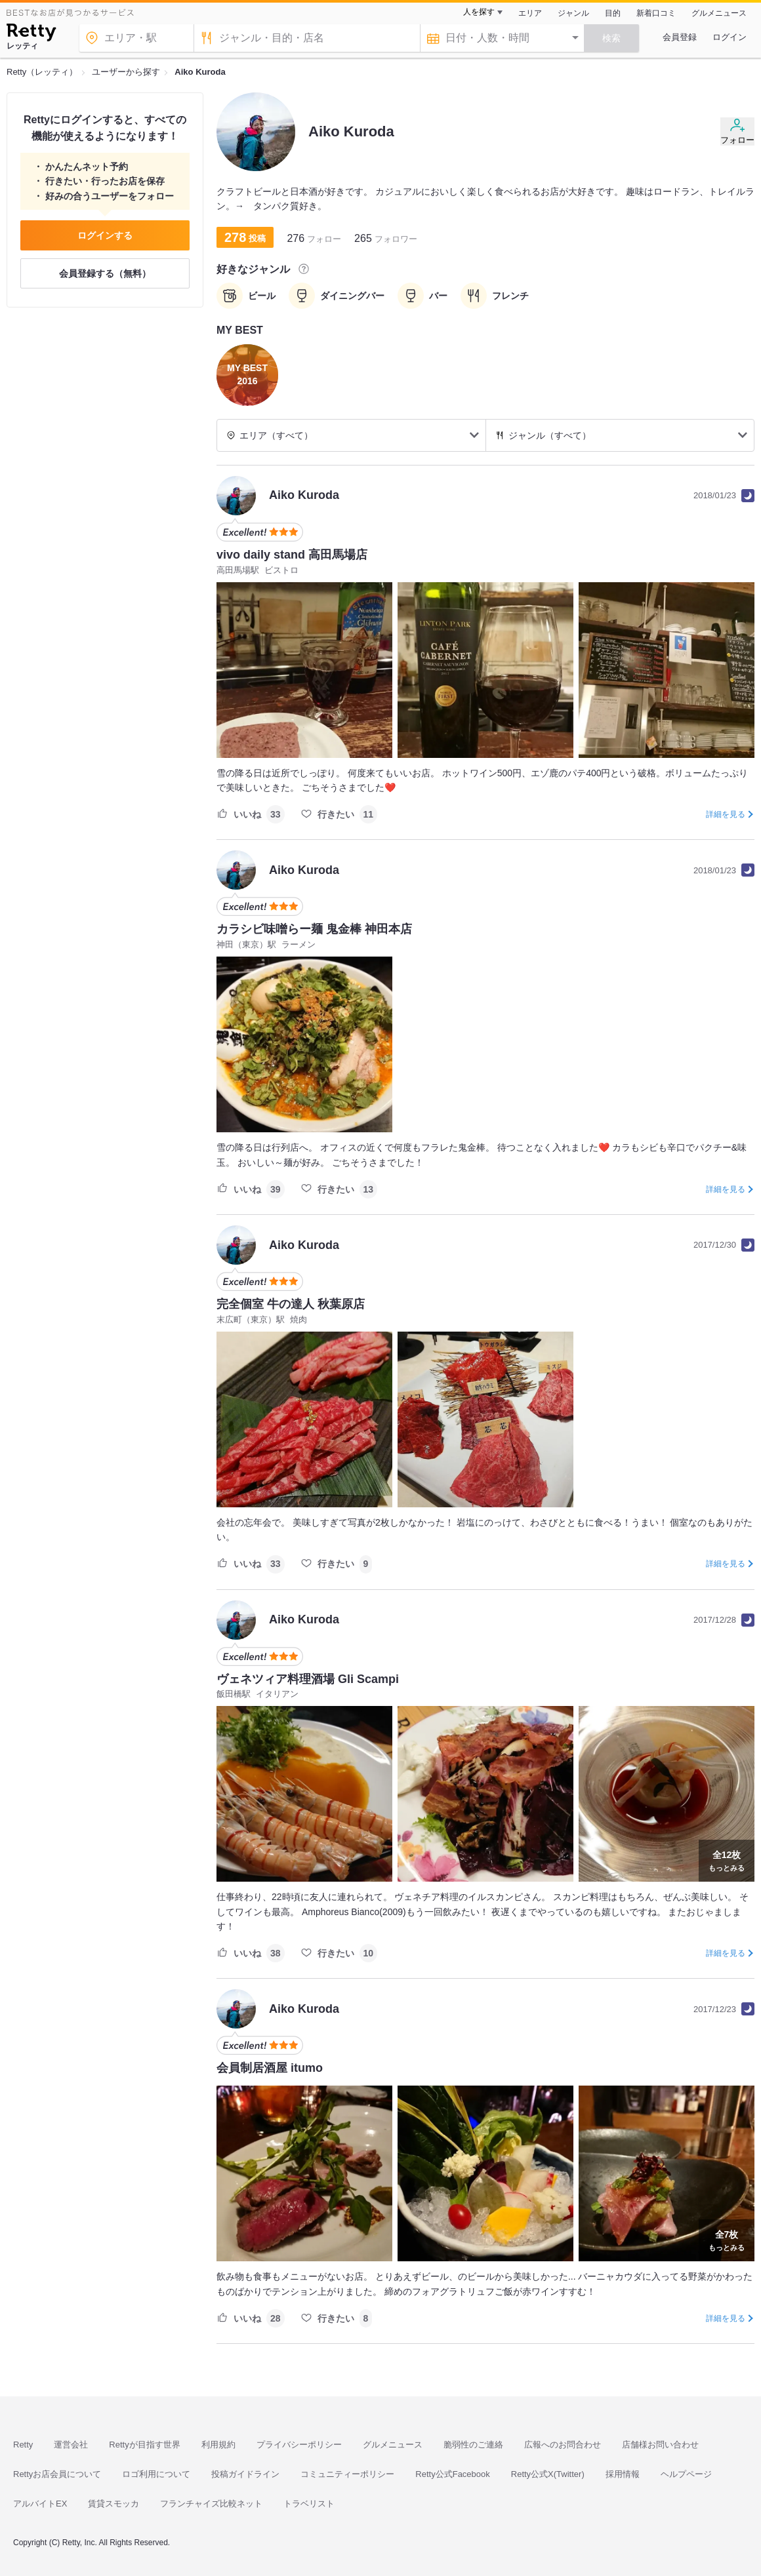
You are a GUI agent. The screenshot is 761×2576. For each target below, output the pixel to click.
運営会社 (71, 2444)
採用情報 (623, 2474)
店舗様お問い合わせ (660, 2444)
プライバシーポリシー (299, 2444)
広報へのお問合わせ (562, 2444)
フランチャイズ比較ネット (211, 2503)
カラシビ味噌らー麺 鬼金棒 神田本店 (314, 929)
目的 (613, 13)
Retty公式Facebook (452, 2474)
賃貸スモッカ (113, 2503)
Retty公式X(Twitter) (548, 2474)
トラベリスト (309, 2503)
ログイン (729, 37)
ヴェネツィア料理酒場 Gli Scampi (307, 1679)
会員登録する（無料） (105, 273)
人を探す (479, 11)
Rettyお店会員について (57, 2474)
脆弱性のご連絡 (473, 2444)
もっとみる (727, 1859)
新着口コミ (656, 13)
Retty (23, 2444)
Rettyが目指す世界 (144, 2444)
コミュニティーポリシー (347, 2474)
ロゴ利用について (156, 2474)
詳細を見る (725, 814)
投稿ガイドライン (245, 2474)
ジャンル (573, 13)
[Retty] (31, 34)
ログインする (105, 235)
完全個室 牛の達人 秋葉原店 (290, 1304)
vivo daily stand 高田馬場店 (291, 554)
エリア (530, 13)
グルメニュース (719, 13)
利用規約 (218, 2444)
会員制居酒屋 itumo (269, 2067)
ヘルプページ (686, 2474)
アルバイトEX (40, 2503)
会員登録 (680, 37)
